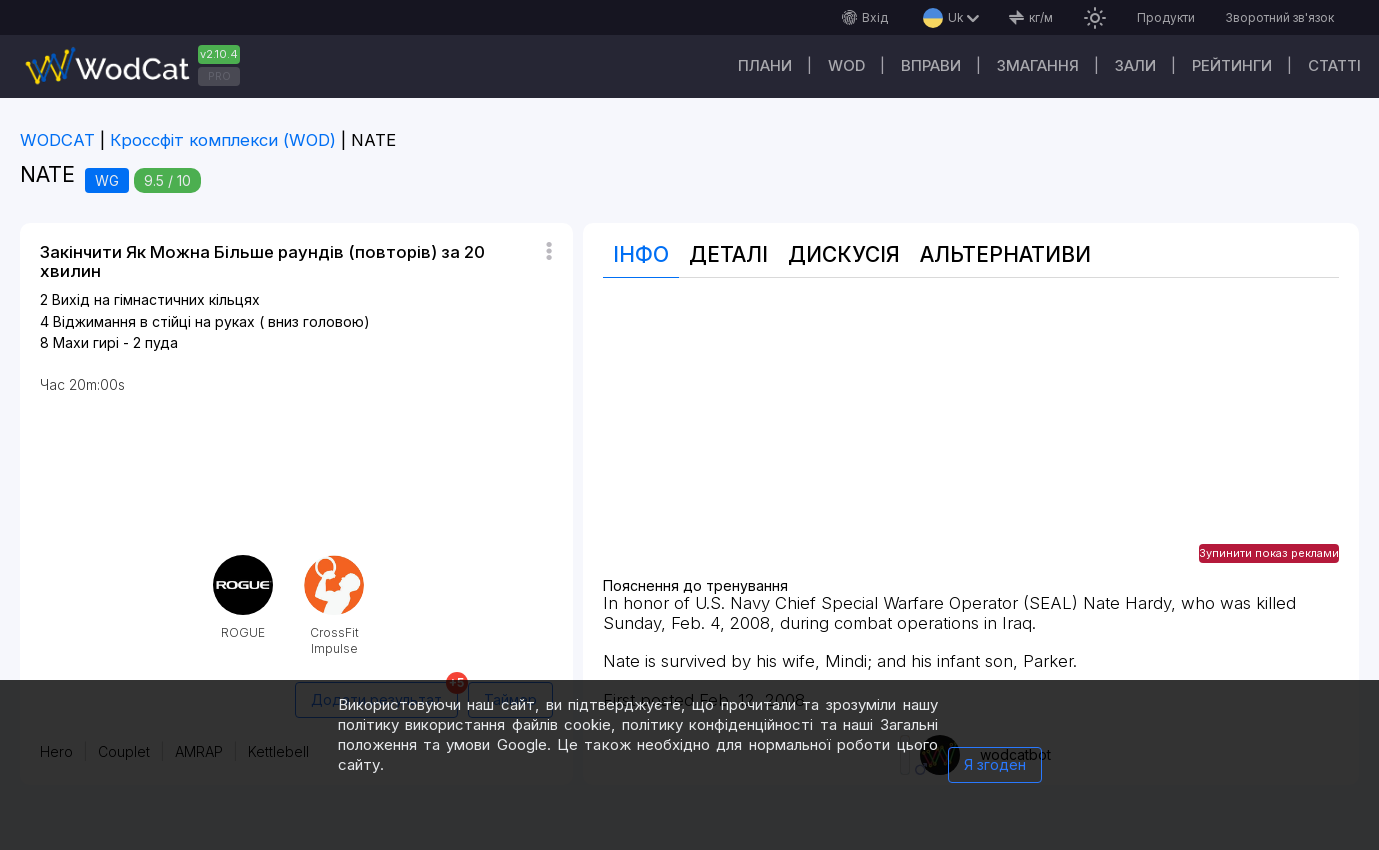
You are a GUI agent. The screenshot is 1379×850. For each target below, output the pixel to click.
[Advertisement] (971, 438)
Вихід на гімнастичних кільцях (156, 299)
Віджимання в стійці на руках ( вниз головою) (211, 321)
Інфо (641, 254)
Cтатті (1334, 65)
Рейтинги (1232, 65)
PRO (219, 76)
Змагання (1038, 65)
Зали (1135, 65)
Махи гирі (86, 342)
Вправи (931, 65)
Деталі (728, 254)
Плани (765, 65)
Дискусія (844, 254)
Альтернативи (1005, 254)
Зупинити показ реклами (1269, 553)
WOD (846, 65)
